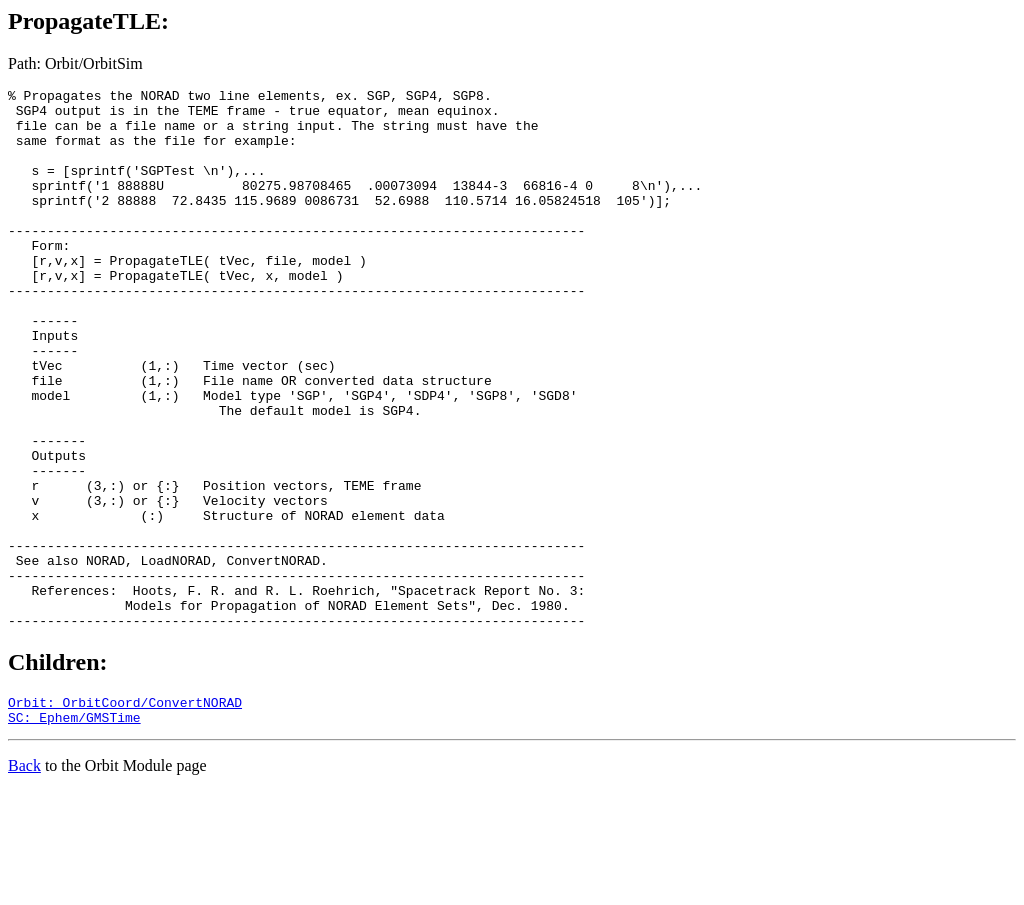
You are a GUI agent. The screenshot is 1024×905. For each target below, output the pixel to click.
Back (24, 879)
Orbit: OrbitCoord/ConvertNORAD (125, 813)
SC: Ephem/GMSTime (74, 831)
